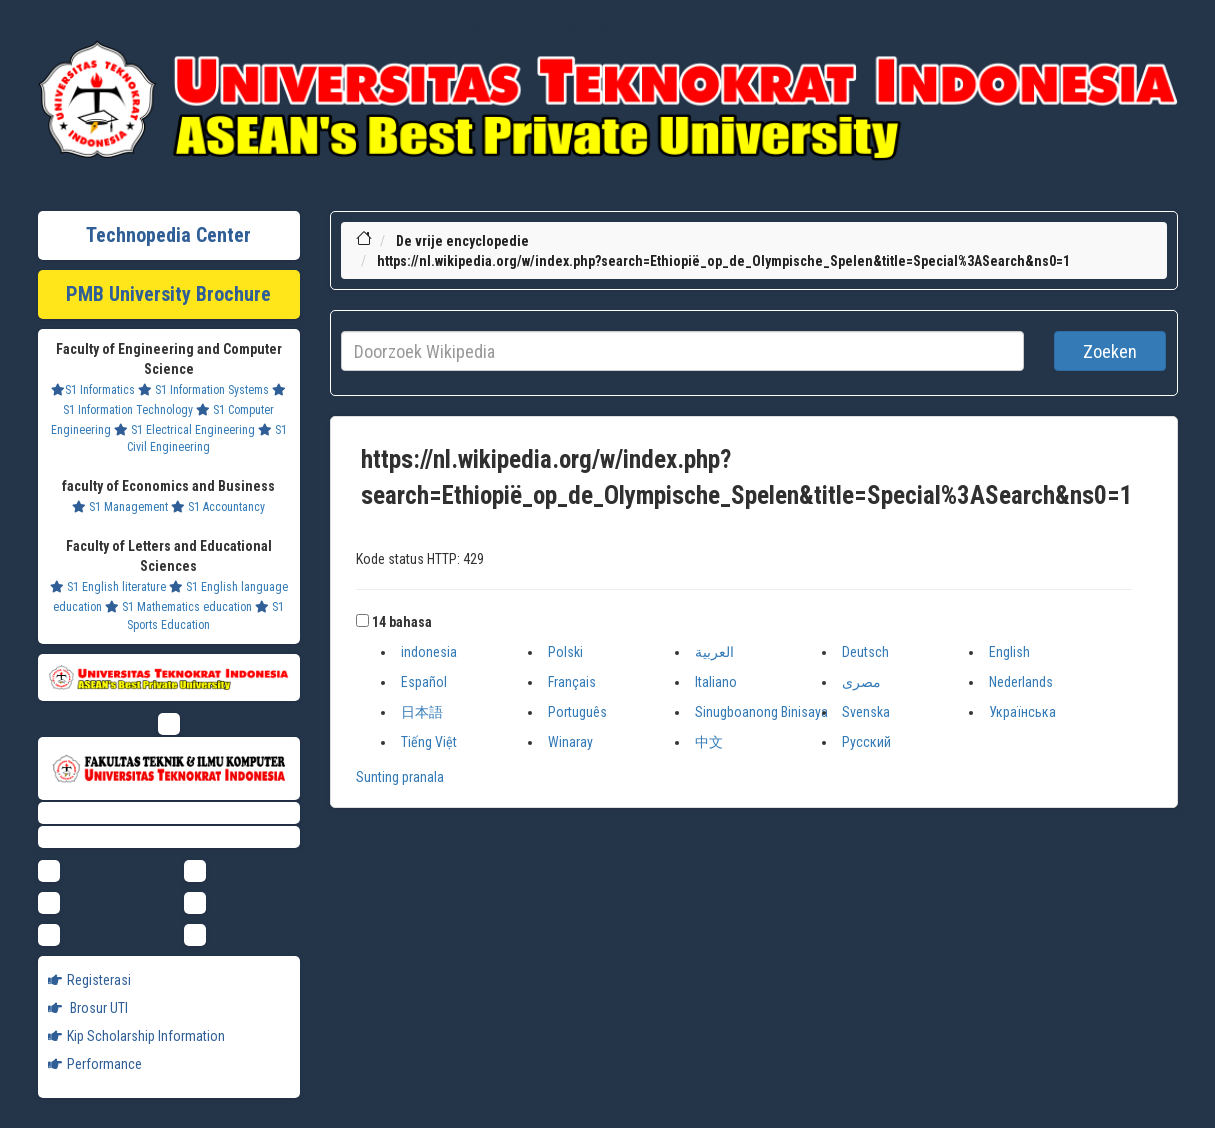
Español (424, 682)
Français (572, 682)
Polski (565, 652)
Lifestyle (479, 30)
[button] (362, 620)
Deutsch (865, 652)
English (1009, 652)
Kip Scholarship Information (136, 1036)
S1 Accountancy (218, 507)
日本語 (422, 712)
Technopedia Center (168, 235)
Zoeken (1110, 351)
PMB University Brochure (168, 294)
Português (577, 712)
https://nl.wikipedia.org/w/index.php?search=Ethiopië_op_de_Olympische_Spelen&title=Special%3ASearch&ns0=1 (723, 261)
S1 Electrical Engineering (184, 430)
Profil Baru (593, 30)
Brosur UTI (88, 1008)
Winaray (570, 742)
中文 (709, 742)
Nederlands (1021, 682)
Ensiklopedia (724, 30)
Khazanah (534, 30)
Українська (1022, 712)
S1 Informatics (93, 390)
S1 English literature (108, 587)
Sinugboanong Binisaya (761, 712)
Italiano (716, 682)
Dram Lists (655, 30)
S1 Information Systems (203, 390)
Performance (95, 1064)
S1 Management (120, 507)
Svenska (866, 712)
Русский (866, 742)
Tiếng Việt (429, 742)
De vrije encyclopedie (462, 241)
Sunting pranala (400, 777)
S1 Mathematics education (178, 607)
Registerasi (89, 980)
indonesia (429, 652)
